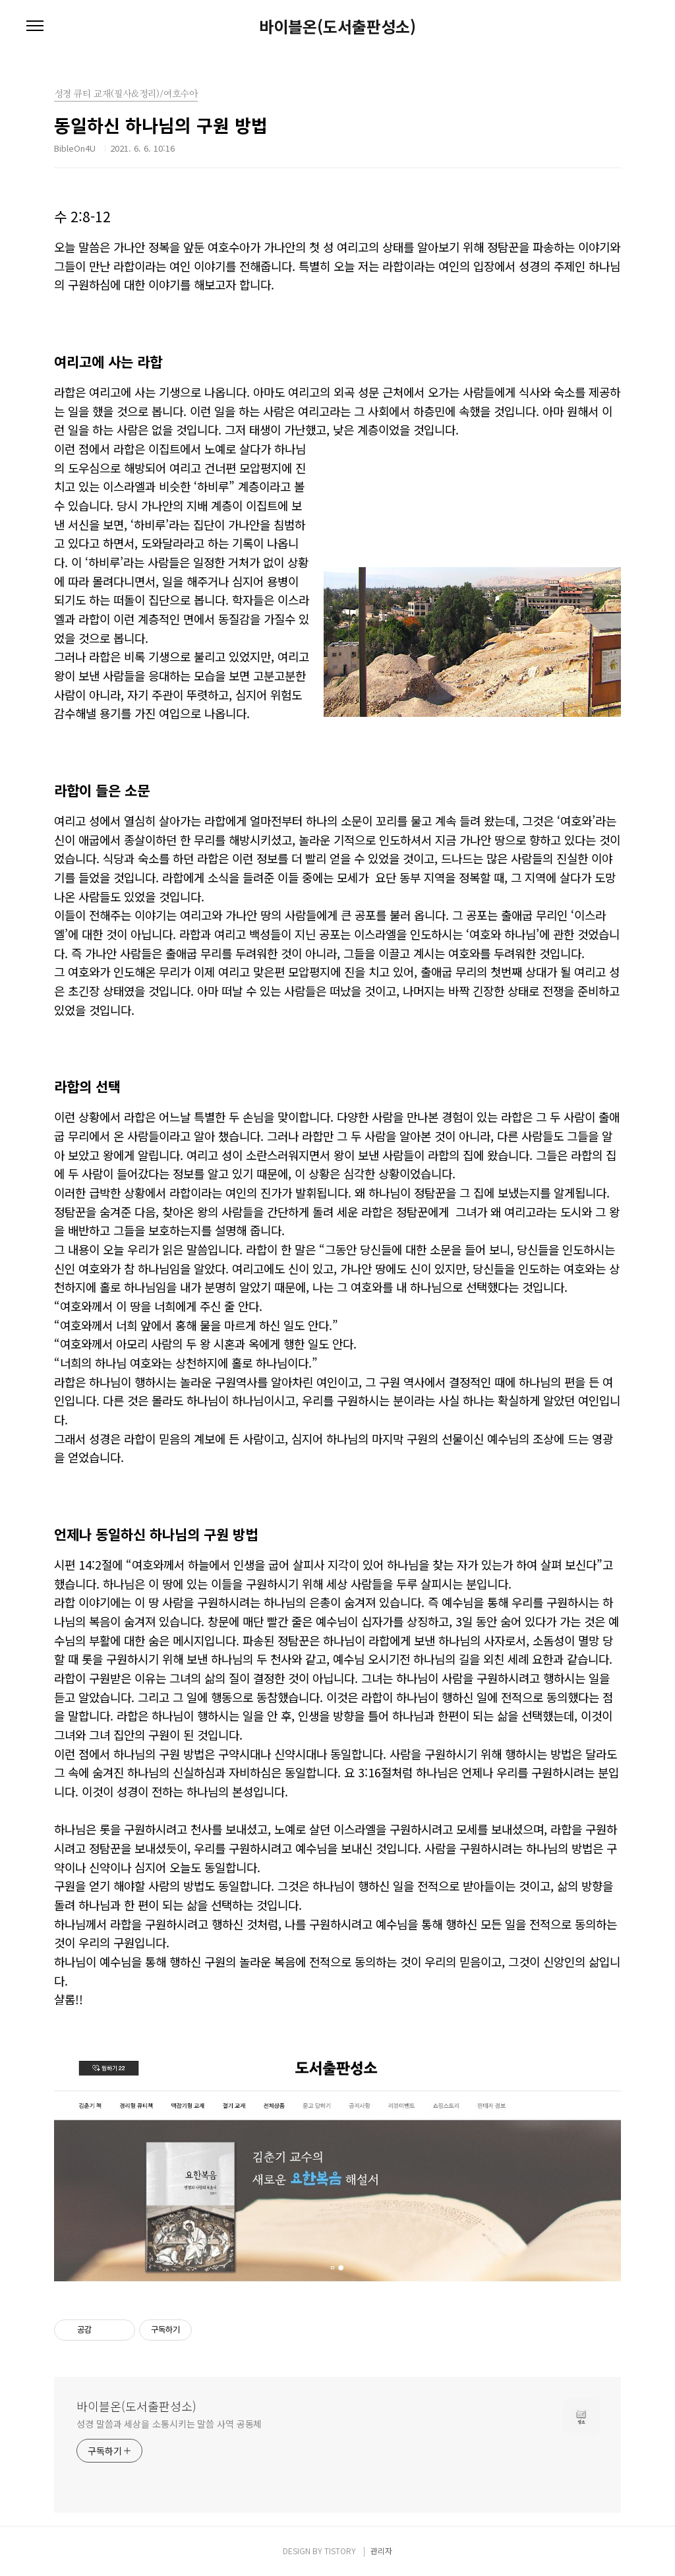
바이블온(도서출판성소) (337, 26)
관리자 (381, 2550)
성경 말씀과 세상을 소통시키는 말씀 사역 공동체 (169, 2423)
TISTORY (340, 2550)
